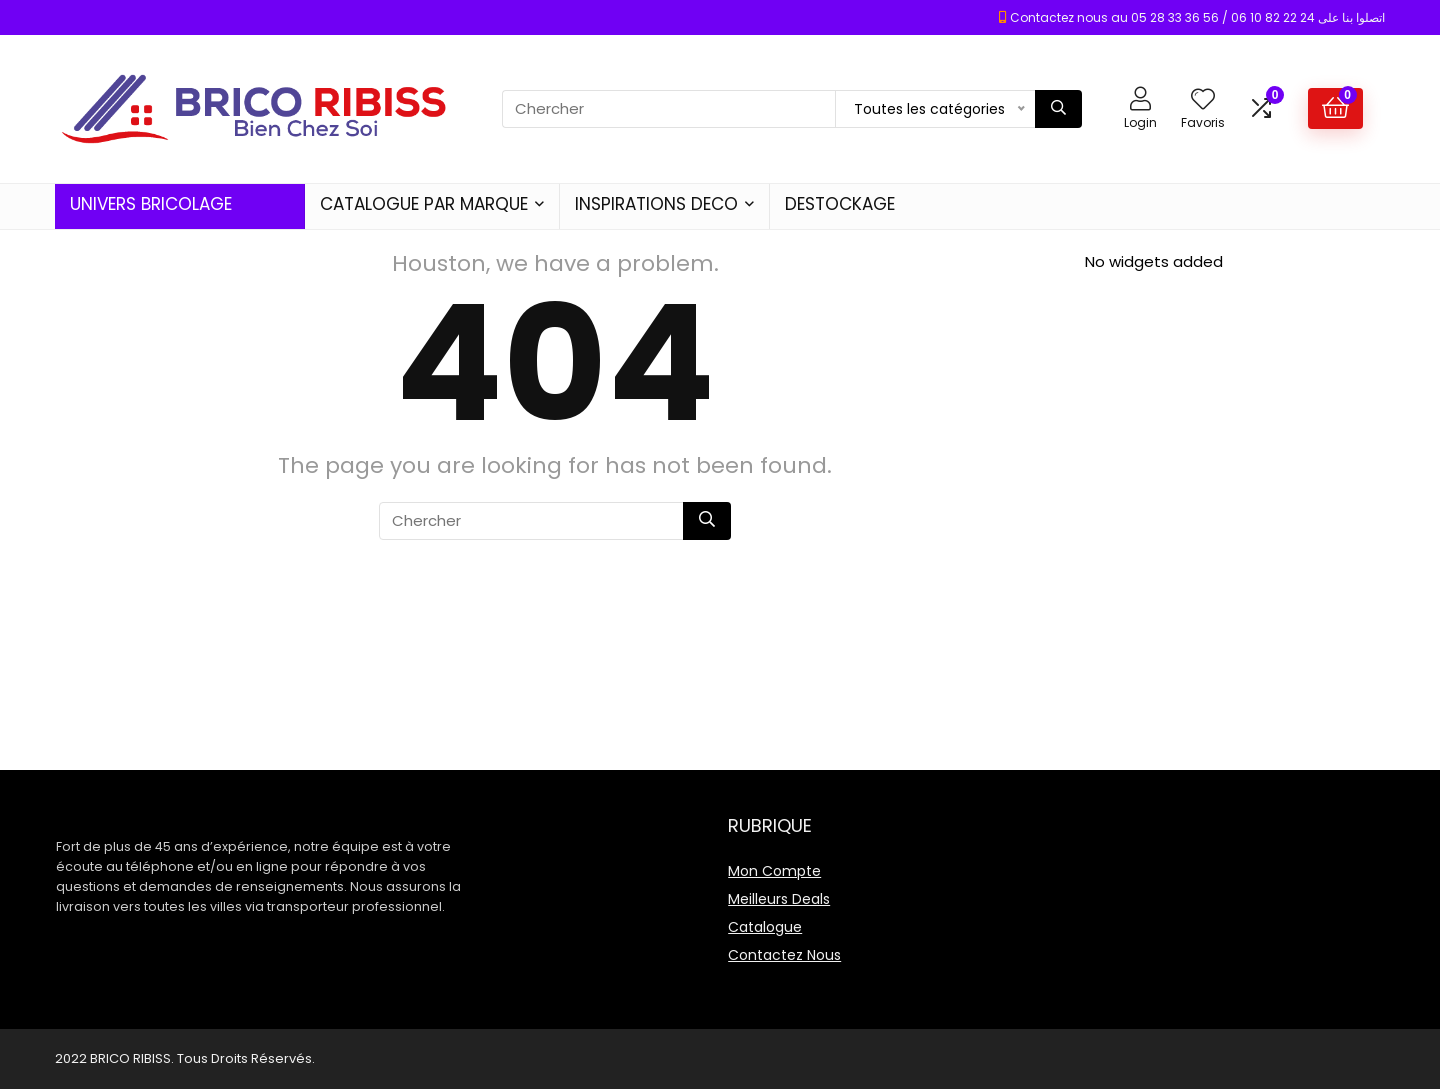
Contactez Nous (784, 955)
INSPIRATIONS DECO (656, 204)
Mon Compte (774, 871)
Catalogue (765, 927)
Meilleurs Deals (779, 899)
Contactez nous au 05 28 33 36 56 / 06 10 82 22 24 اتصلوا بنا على (1197, 17)
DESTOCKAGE (840, 204)
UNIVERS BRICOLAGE (151, 204)
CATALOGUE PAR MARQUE (424, 204)
